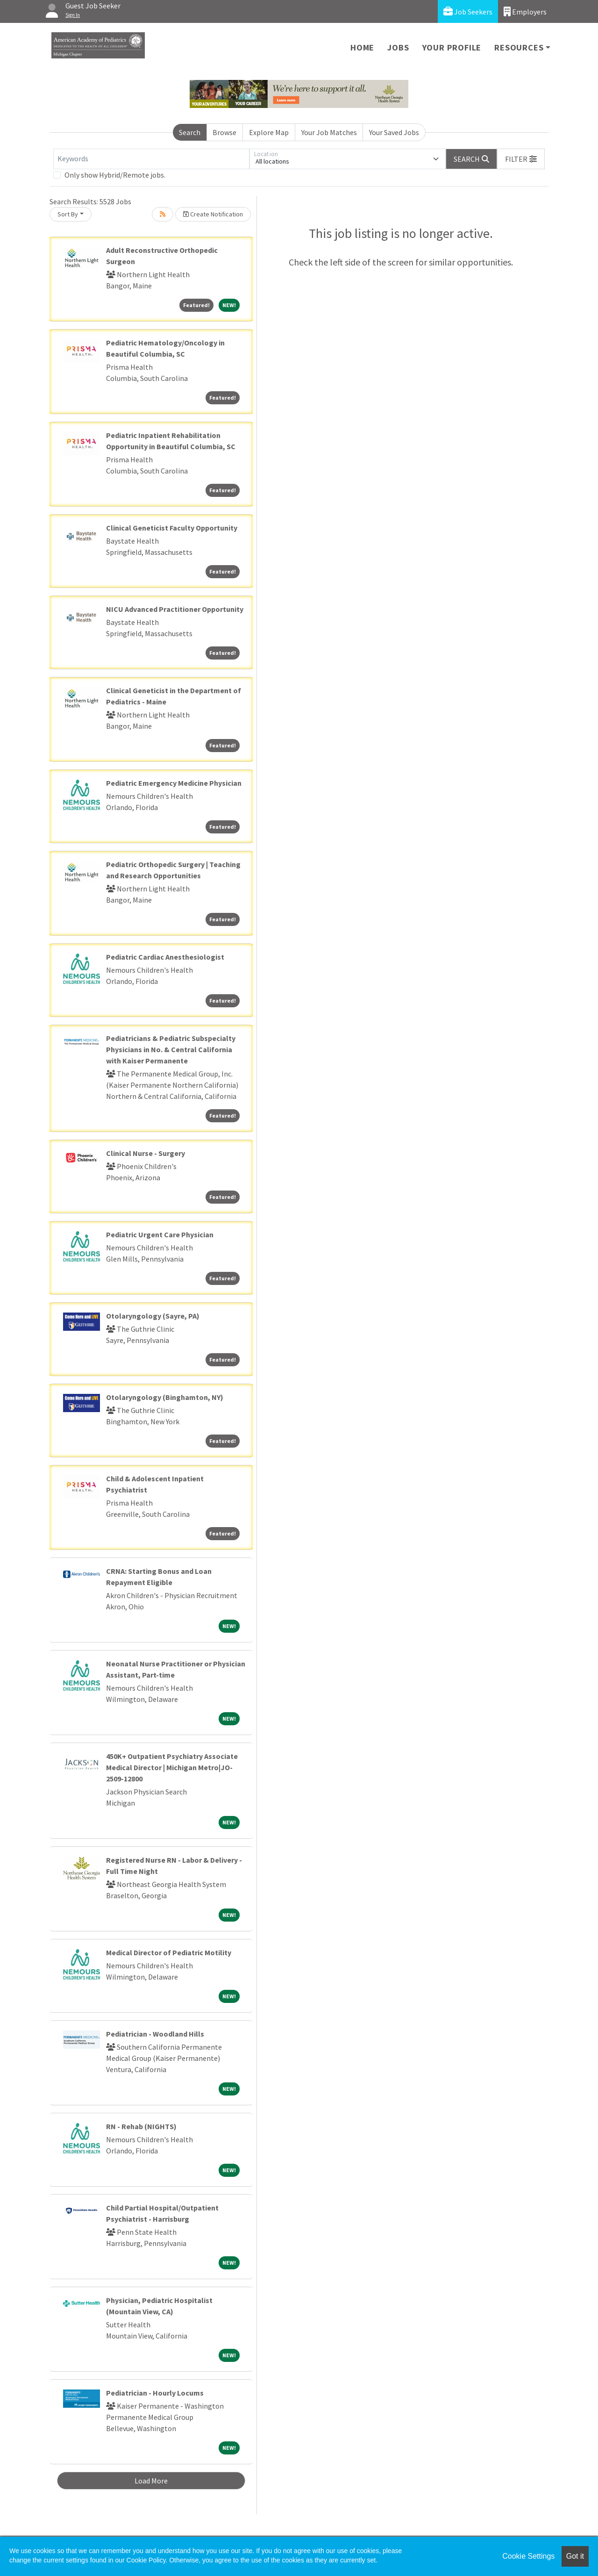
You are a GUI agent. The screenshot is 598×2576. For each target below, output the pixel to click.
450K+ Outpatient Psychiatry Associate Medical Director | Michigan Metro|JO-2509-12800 (172, 1767)
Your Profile (452, 47)
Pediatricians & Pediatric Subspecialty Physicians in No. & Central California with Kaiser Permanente (170, 1049)
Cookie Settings (528, 2556)
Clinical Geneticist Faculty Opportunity (171, 527)
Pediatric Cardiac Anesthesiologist (165, 957)
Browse (224, 132)
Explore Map (269, 132)
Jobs (398, 47)
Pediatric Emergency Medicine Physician (174, 783)
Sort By (67, 214)
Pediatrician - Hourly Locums (155, 2392)
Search (189, 132)
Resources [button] (518, 47)
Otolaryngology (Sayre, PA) (152, 1315)
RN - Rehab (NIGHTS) (141, 2126)
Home (362, 47)
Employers (525, 11)
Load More (151, 2480)
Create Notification (213, 214)
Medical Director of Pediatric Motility (168, 1952)
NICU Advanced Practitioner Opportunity (174, 609)
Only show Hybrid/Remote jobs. (114, 174)
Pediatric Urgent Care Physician (160, 1234)
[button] (521, 159)
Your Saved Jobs (394, 132)
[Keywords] (151, 159)
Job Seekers (467, 11)
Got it (575, 2556)
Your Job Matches (329, 132)
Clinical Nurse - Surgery (145, 1153)
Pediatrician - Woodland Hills (155, 2033)
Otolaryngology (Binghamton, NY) (164, 1397)
